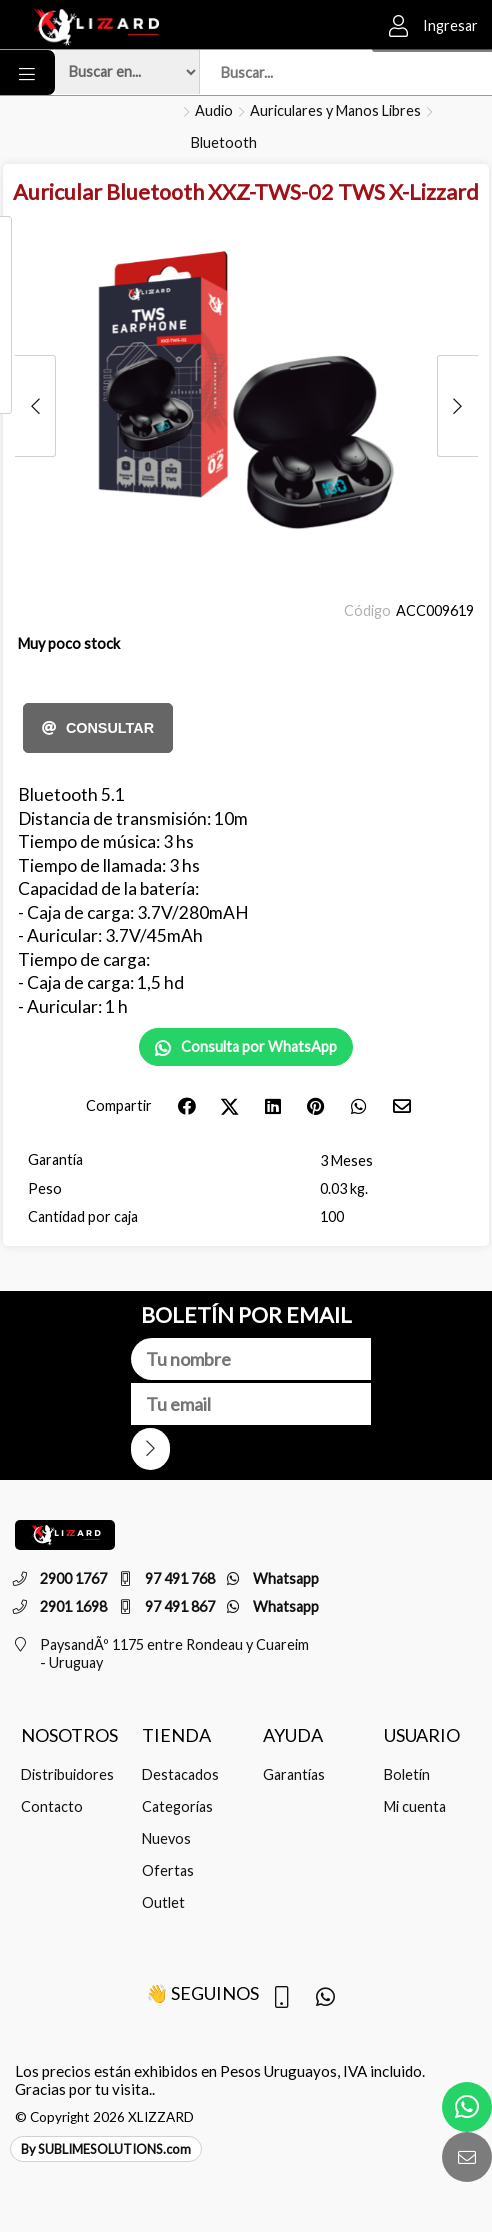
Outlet (163, 1902)
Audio (214, 110)
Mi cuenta (415, 1806)
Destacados (180, 1774)
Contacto (52, 1806)
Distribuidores (67, 1774)
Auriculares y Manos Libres (335, 110)
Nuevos (166, 1838)
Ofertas (168, 1870)
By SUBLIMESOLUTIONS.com (106, 2149)
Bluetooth (224, 142)
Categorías (177, 1806)
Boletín (407, 1774)
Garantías (294, 1774)
